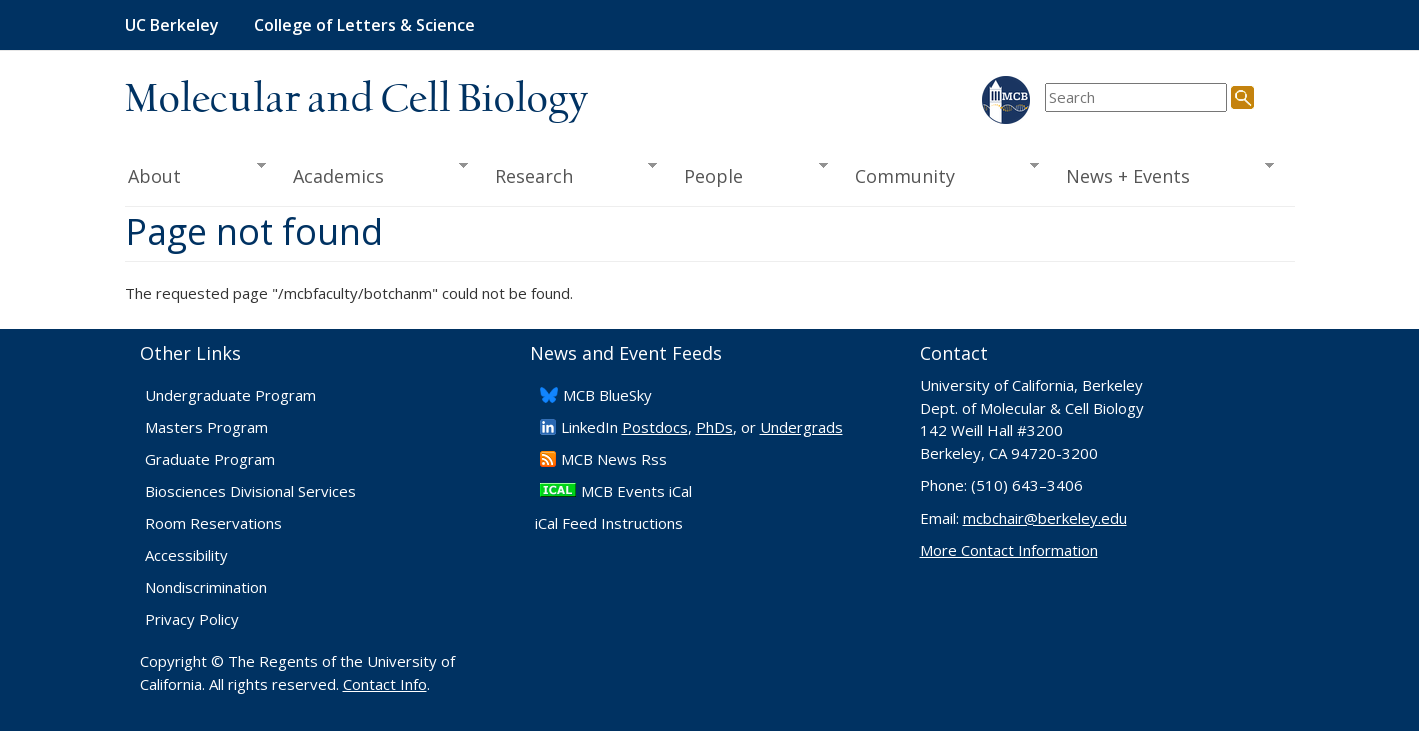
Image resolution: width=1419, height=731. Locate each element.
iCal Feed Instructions (609, 523)
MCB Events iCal (636, 491)
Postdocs (655, 427)
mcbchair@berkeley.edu (1045, 518)
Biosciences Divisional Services (250, 491)
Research (569, 174)
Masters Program (206, 427)
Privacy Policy (192, 619)
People (749, 174)
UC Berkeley (172, 25)
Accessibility (186, 555)
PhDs (714, 427)
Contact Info (385, 684)
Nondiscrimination (206, 587)
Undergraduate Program (230, 395)
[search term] (1136, 97)
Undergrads (801, 427)
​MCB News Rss (614, 459)
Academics (373, 174)
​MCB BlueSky (607, 395)
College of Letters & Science (364, 25)
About (195, 174)
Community (940, 174)
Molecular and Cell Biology (356, 100)
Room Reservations (213, 523)
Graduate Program (210, 459)
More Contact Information (1009, 550)
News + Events (1162, 174)
